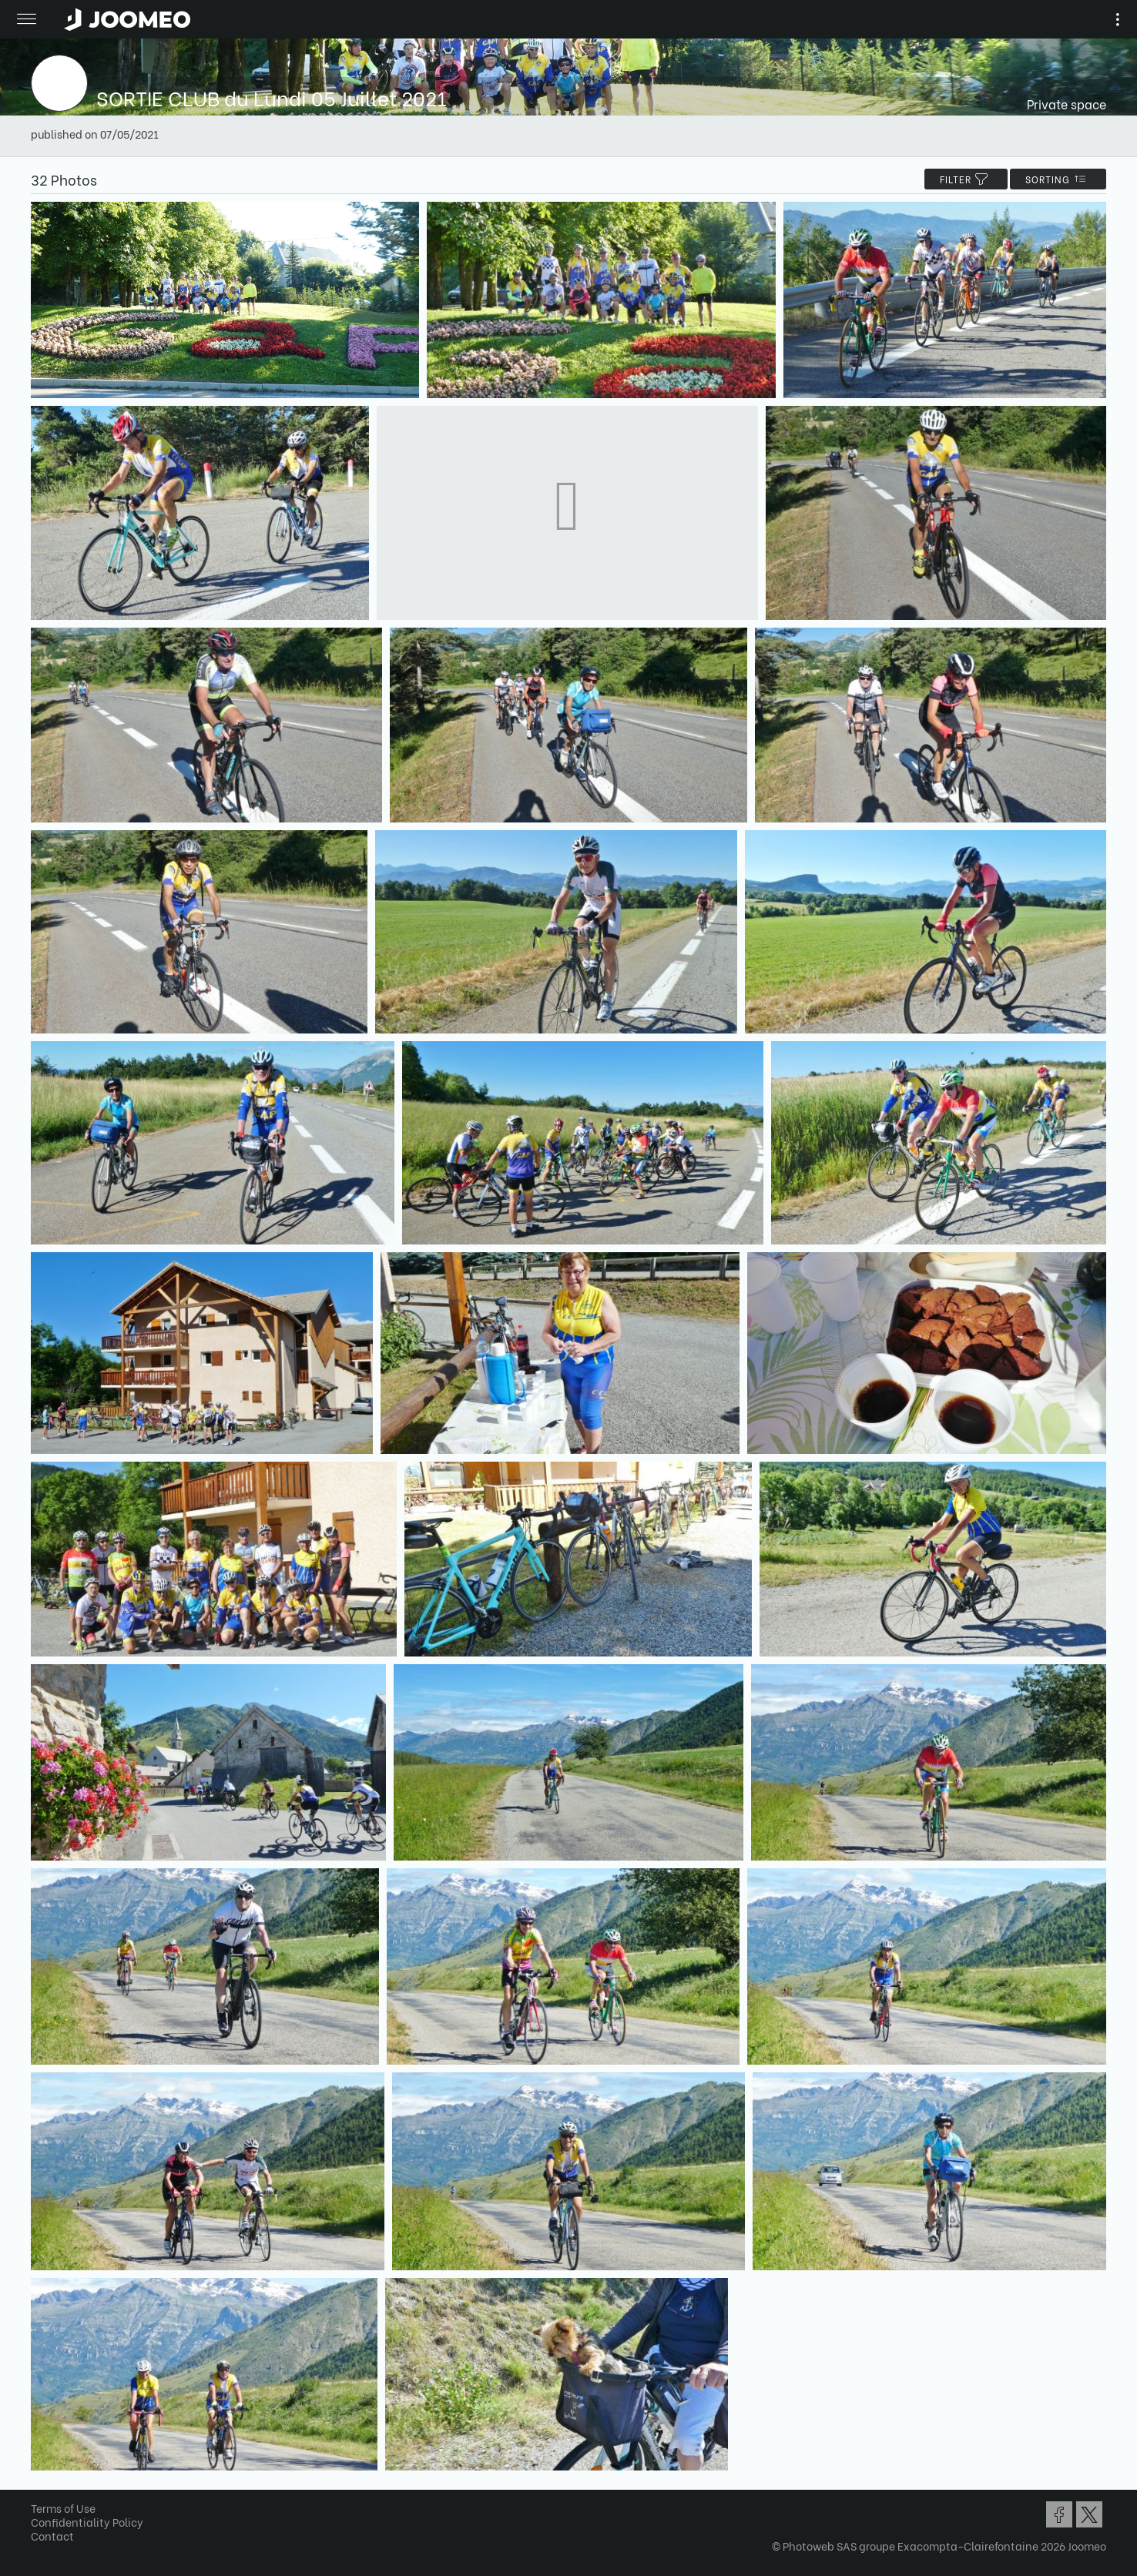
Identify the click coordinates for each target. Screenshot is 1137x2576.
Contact (52, 2535)
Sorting (1058, 179)
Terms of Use (63, 2508)
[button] (41, 2496)
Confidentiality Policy (87, 2522)
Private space (1066, 103)
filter (966, 179)
